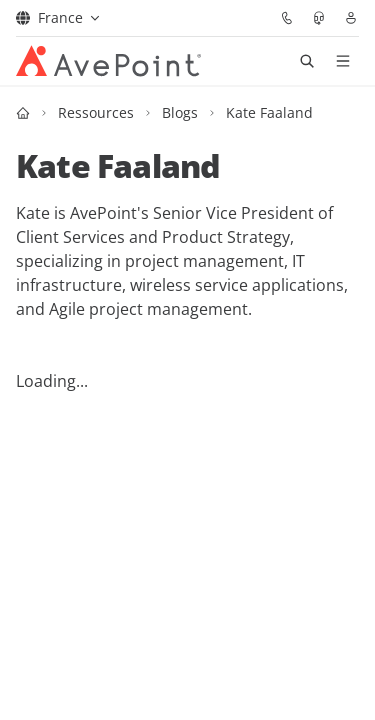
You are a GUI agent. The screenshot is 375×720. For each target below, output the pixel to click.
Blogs (180, 112)
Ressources (96, 112)
